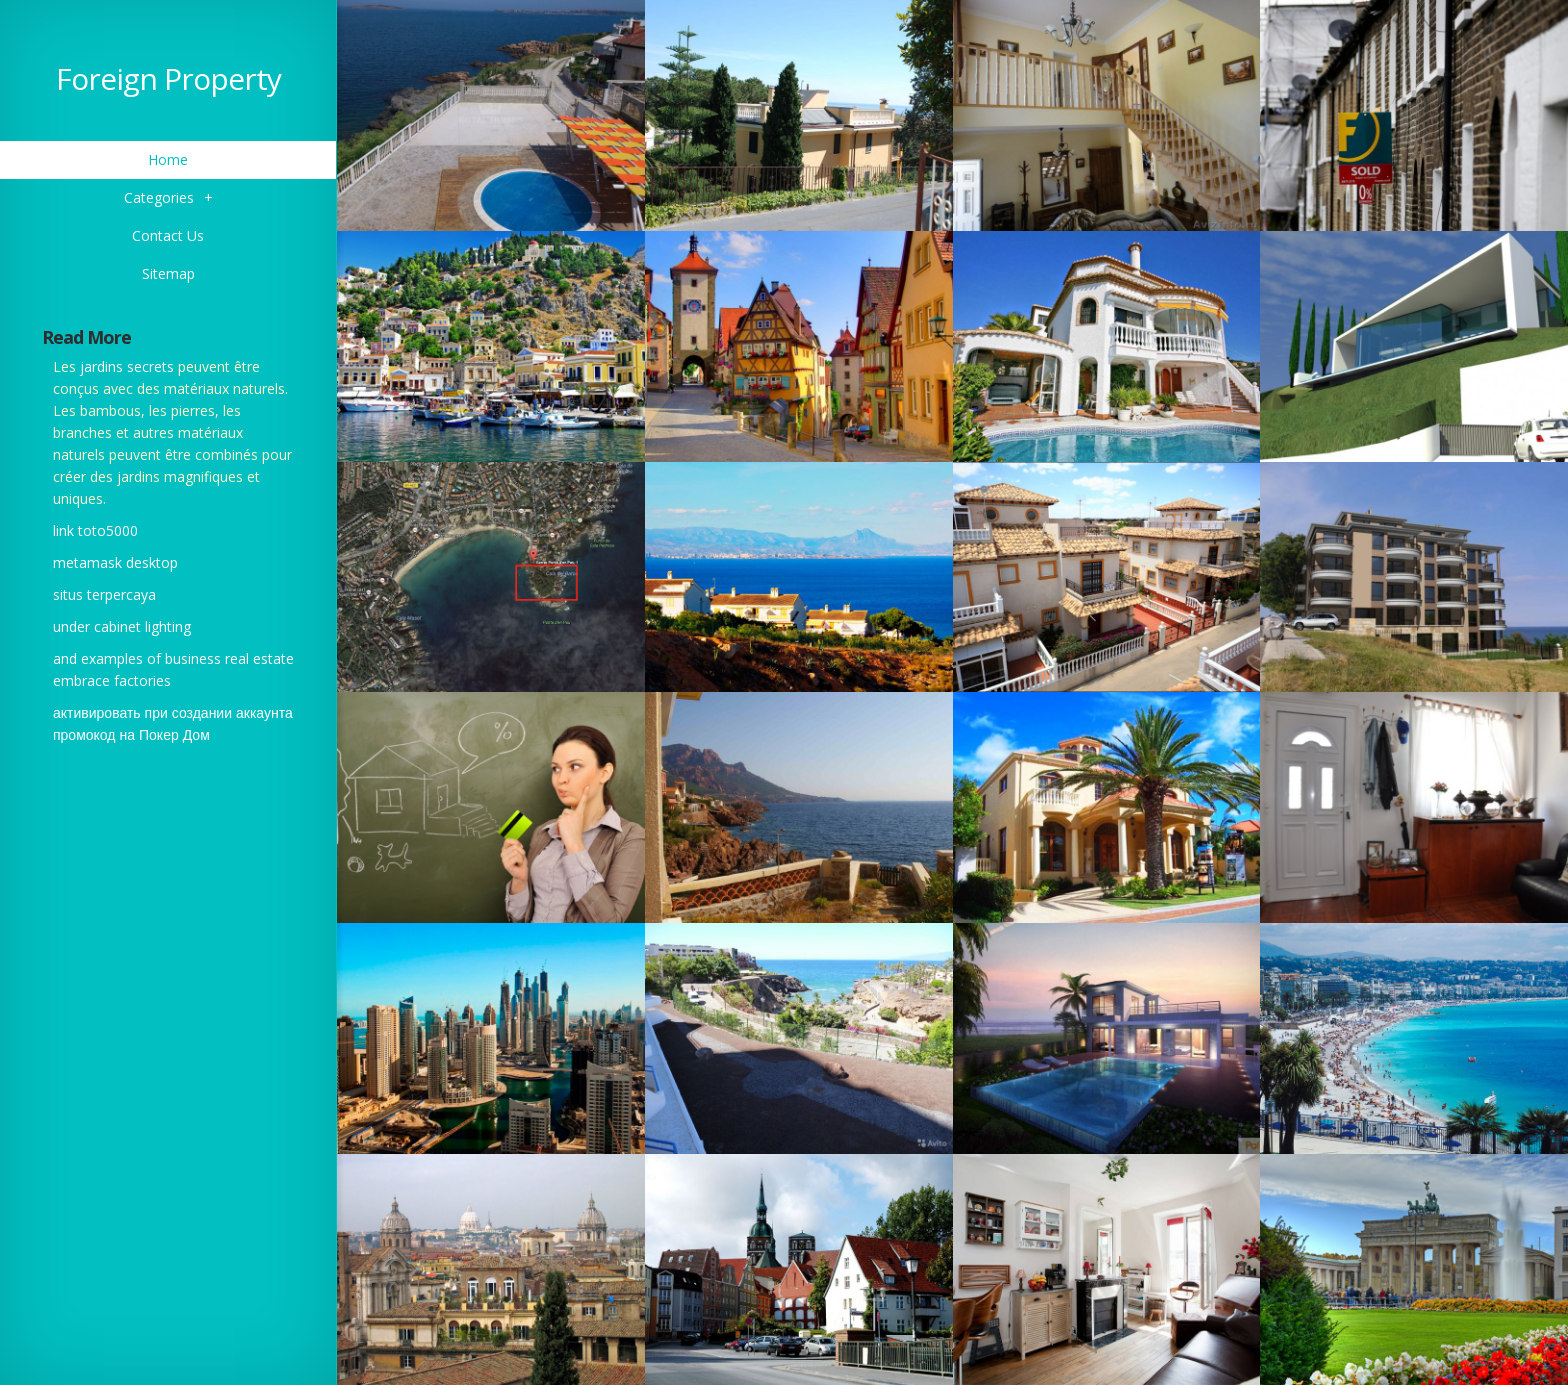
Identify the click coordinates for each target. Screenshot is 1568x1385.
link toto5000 (95, 530)
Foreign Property (168, 78)
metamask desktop (115, 562)
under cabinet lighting (122, 626)
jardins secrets (127, 366)
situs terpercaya (104, 594)
